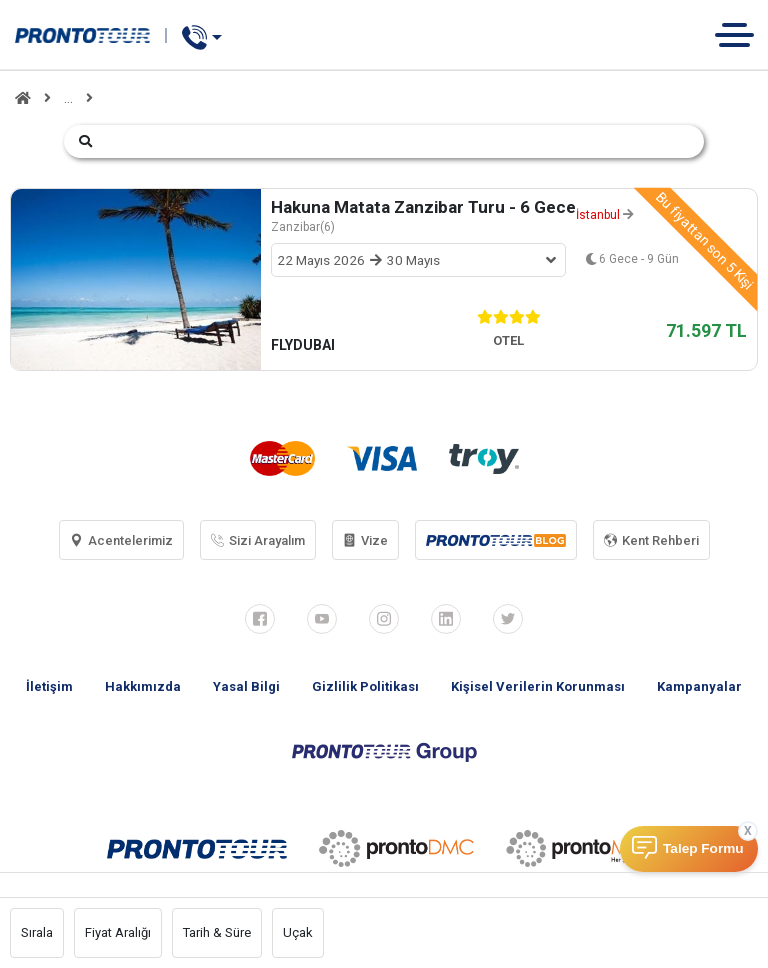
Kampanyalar (699, 686)
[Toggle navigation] (741, 34)
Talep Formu (703, 848)
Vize (365, 540)
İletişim (49, 686)
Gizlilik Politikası (365, 686)
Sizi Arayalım (258, 540)
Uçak (298, 932)
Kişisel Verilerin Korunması (538, 686)
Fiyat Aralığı (118, 932)
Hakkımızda (143, 686)
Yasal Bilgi (246, 686)
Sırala (37, 932)
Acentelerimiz (121, 540)
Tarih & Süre (217, 932)
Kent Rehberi (651, 540)
